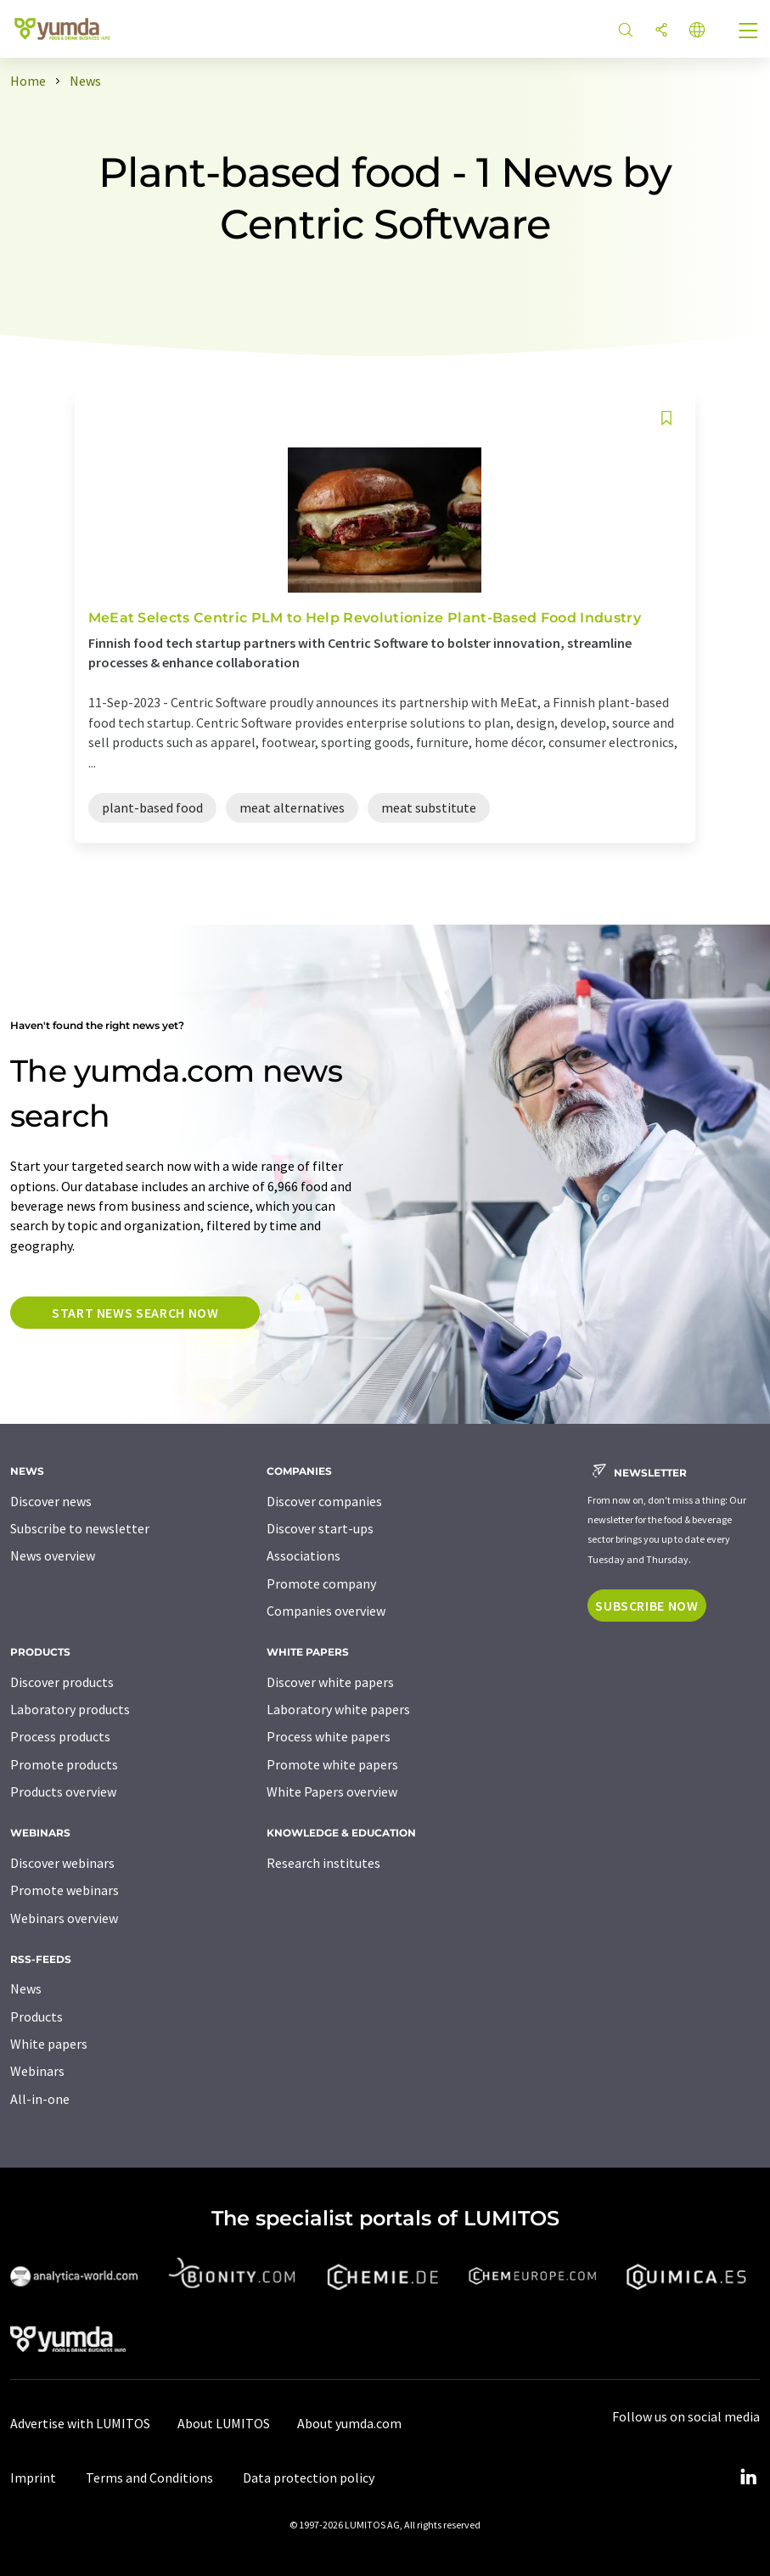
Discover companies (324, 1501)
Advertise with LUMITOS (80, 2423)
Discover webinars (62, 1862)
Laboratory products (70, 1709)
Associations (303, 1555)
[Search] (626, 31)
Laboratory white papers (338, 1709)
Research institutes (323, 1862)
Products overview (63, 1791)
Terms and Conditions (149, 2477)
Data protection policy (308, 2477)
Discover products (62, 1681)
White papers (48, 2043)
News (26, 1988)
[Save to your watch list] (666, 418)
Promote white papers (332, 1764)
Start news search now (135, 1312)
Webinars (37, 2070)
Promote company (321, 1583)
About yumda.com (349, 2423)
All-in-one (40, 2098)
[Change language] (697, 31)
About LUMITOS (223, 2423)
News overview (52, 1555)
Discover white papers (330, 1681)
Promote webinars (64, 1889)
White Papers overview (332, 1791)
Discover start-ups (320, 1528)
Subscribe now (646, 1605)
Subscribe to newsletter (79, 1528)
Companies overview (326, 1610)
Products (36, 2016)
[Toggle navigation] (749, 32)
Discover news (51, 1501)
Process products (60, 1736)
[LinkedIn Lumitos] (748, 2477)
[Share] (661, 31)
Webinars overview (64, 1918)
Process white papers (329, 1736)
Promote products (64, 1764)
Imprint (33, 2477)
